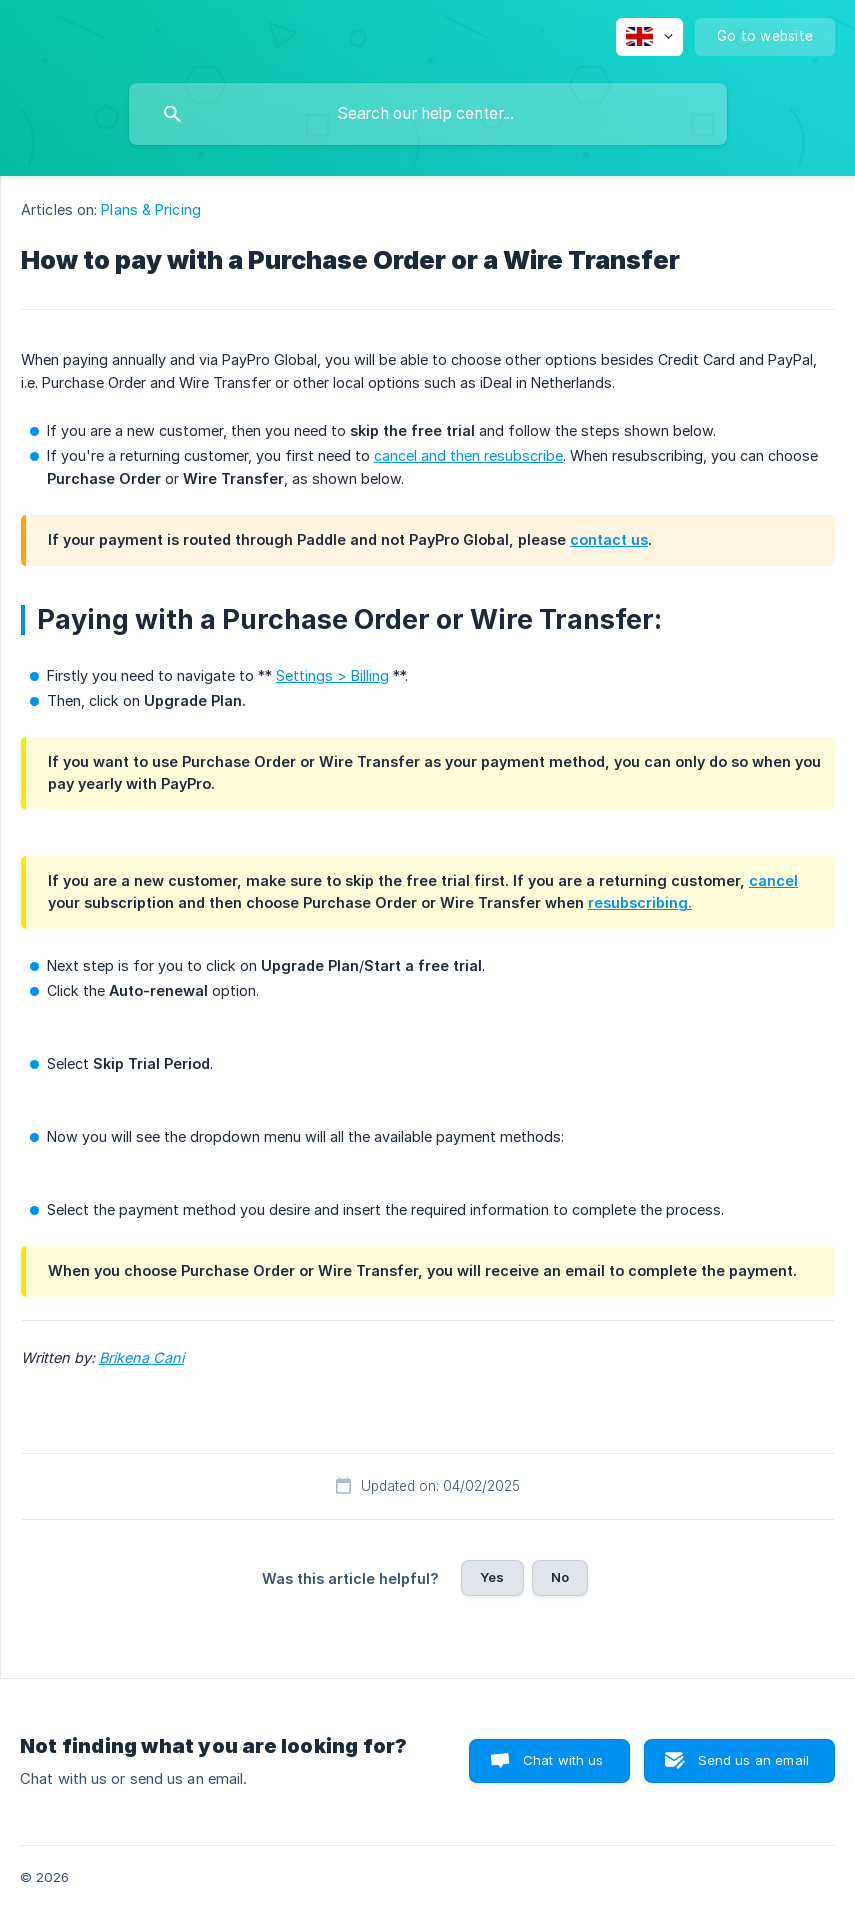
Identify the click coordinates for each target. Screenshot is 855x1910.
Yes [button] (492, 1577)
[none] (649, 37)
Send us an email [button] (753, 1760)
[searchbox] (428, 114)
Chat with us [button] (563, 1760)
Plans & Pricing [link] (151, 209)
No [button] (560, 1577)
